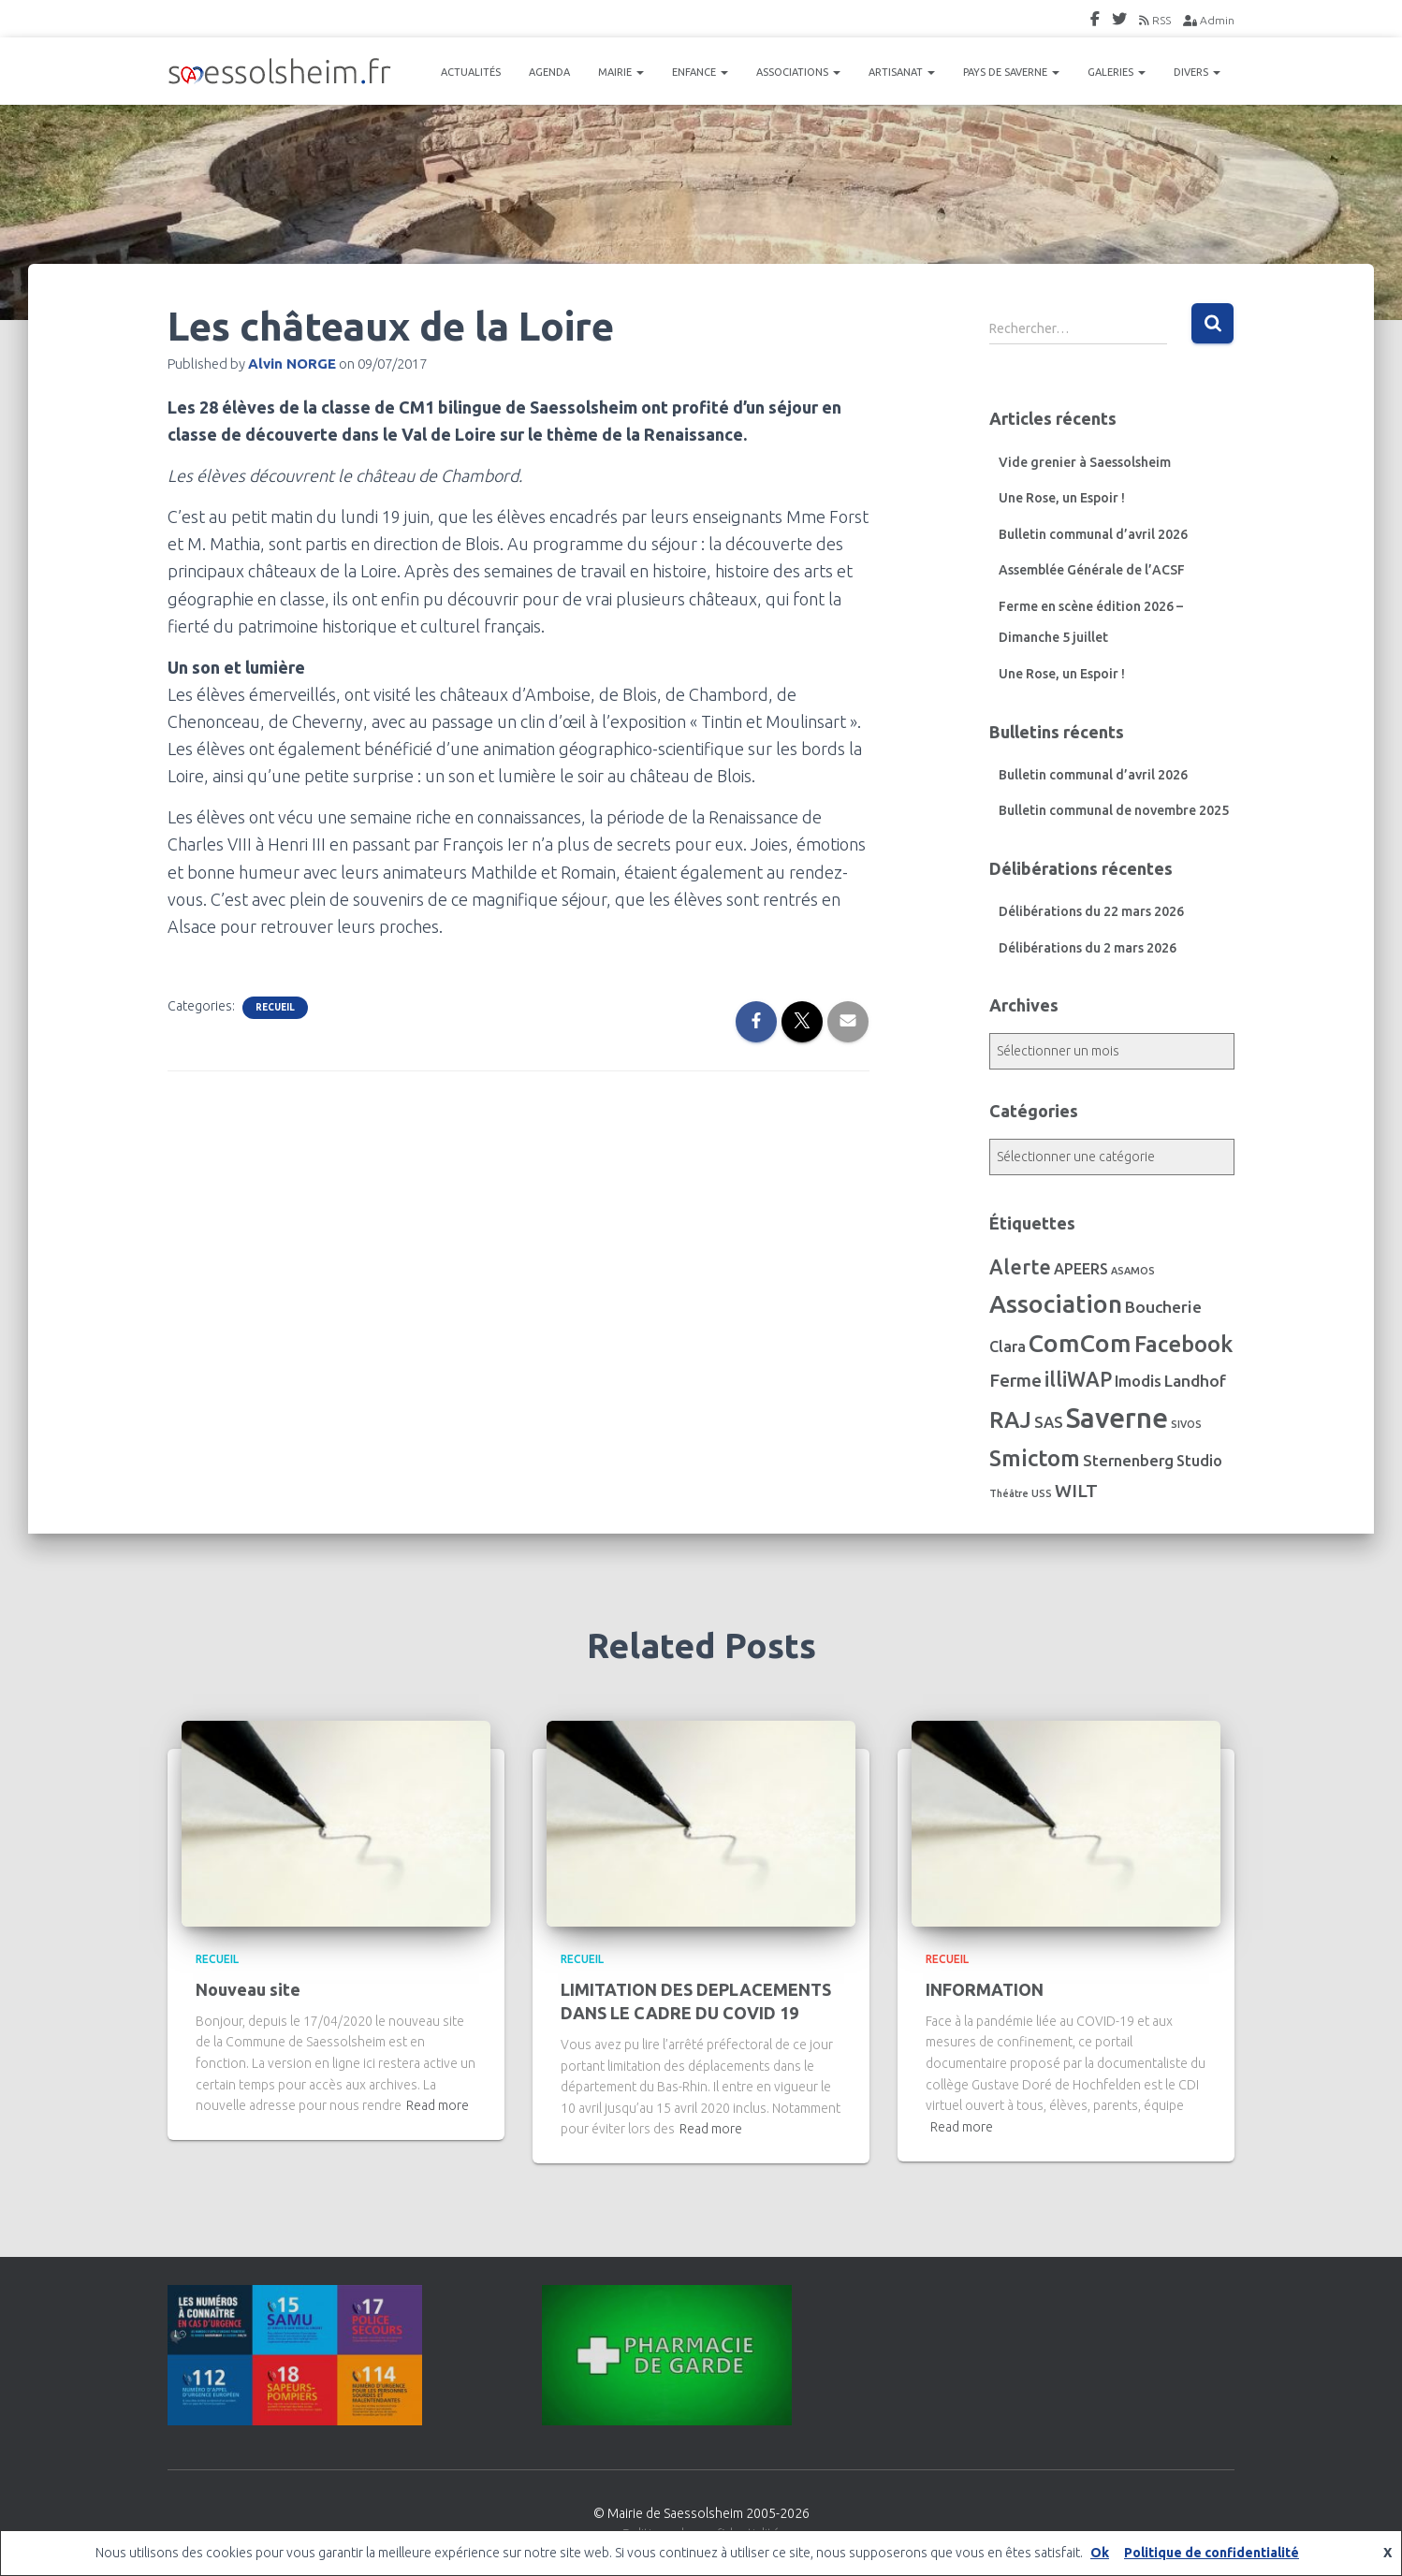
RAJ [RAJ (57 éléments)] (1010, 1420)
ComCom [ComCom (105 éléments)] (1080, 1343)
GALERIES (1117, 72)
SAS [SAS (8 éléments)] (1048, 1422)
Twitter (1119, 21)
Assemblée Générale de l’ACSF (1092, 569)
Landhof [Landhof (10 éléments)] (1195, 1381)
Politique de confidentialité (1211, 2552)
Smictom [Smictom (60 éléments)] (1034, 1458)
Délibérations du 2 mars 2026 (1087, 947)
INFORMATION (985, 1989)
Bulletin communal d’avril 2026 (1093, 534)
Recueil (275, 1007)
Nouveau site (248, 1989)
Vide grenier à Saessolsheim (1085, 462)
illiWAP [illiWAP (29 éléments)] (1078, 1379)
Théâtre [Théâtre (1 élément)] (1009, 1493)
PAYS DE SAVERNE (1011, 72)
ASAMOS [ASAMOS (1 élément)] (1133, 1270)
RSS (1155, 20)
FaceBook (1095, 21)
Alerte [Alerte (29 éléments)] (1020, 1267)
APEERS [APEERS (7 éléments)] (1081, 1268)
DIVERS (1197, 72)
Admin (1208, 20)
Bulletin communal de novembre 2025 (1114, 810)
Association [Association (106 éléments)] (1055, 1303)
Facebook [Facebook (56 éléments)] (1183, 1344)
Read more (437, 2105)
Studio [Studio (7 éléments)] (1199, 1460)
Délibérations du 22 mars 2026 (1091, 911)
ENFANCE (700, 72)
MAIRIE (621, 72)
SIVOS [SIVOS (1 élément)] (1186, 1424)
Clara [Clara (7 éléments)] (1007, 1346)
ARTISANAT (902, 72)
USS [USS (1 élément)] (1041, 1493)
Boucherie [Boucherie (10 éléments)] (1163, 1307)
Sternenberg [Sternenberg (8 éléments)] (1128, 1460)
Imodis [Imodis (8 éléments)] (1138, 1381)
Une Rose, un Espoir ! (1062, 497)
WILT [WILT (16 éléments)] (1076, 1490)
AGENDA (549, 72)
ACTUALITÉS (471, 72)
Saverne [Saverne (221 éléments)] (1117, 1418)
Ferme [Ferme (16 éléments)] (1015, 1380)
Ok (1099, 2552)
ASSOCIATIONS (798, 72)
